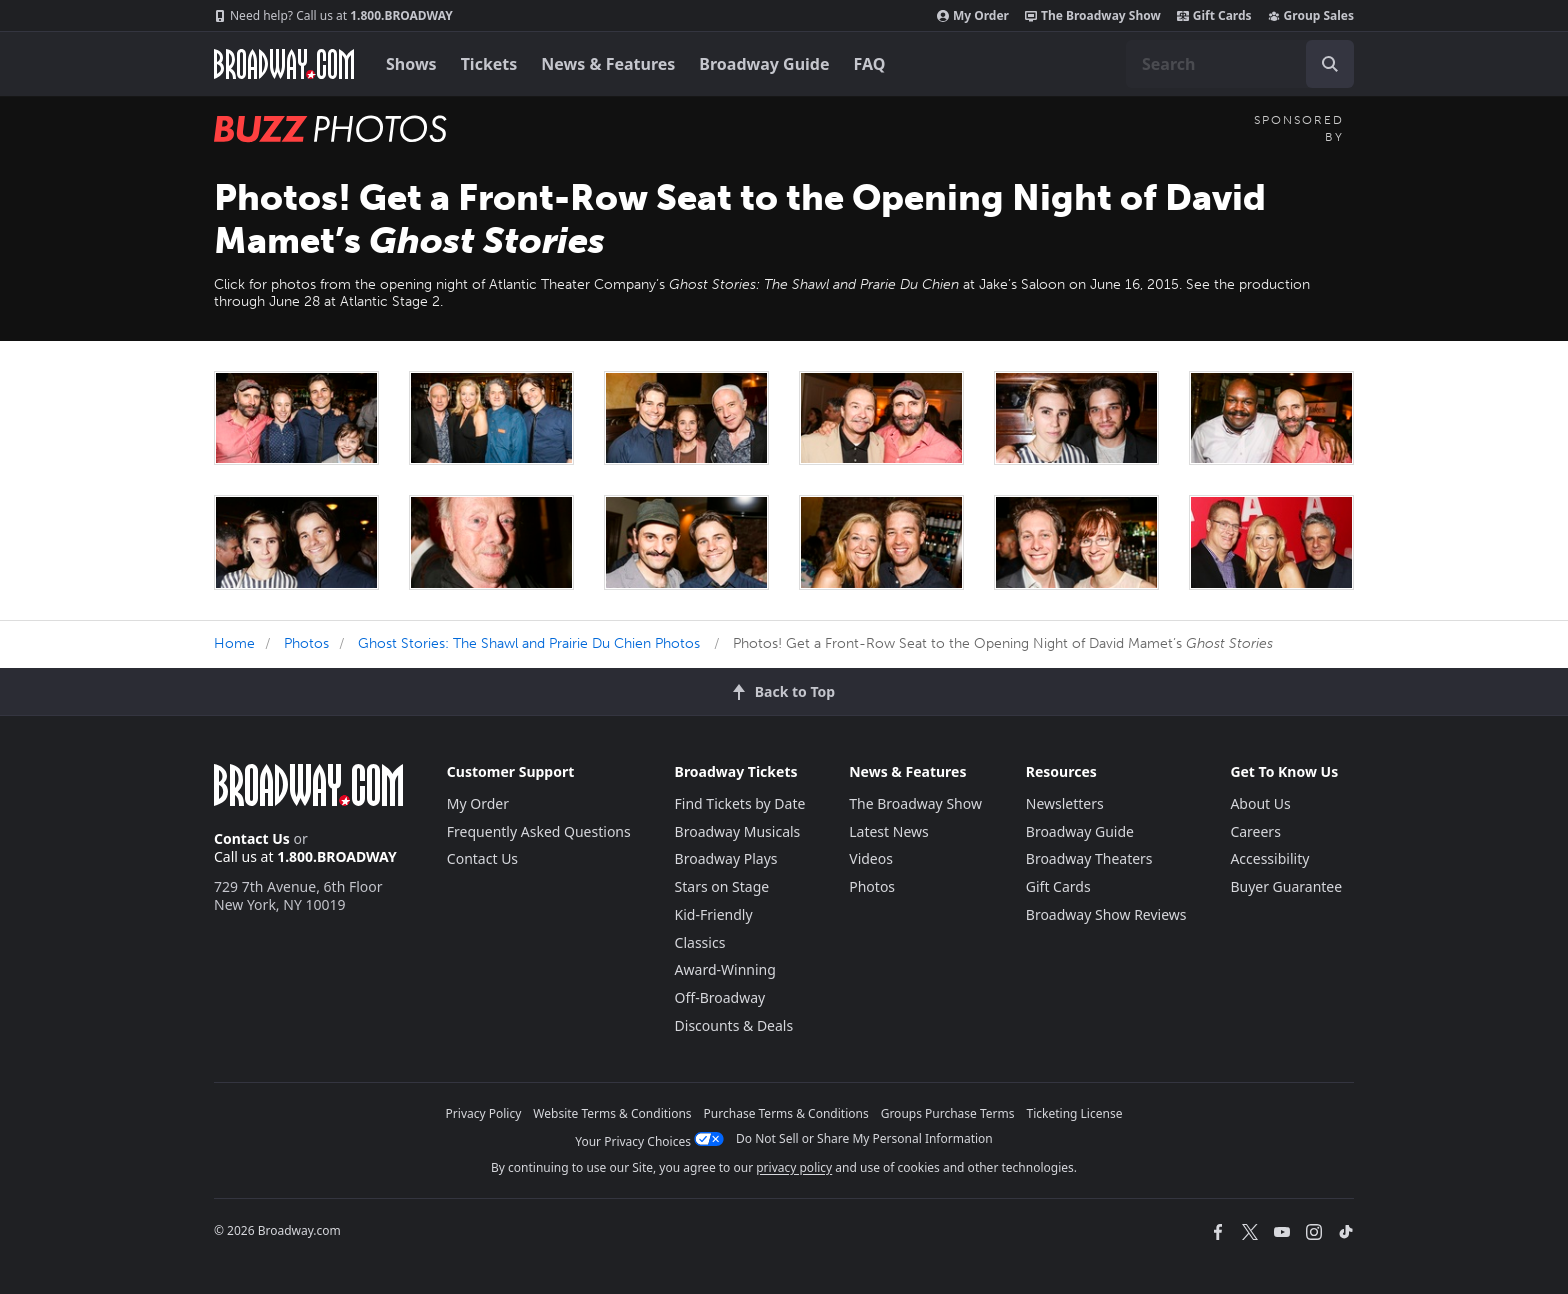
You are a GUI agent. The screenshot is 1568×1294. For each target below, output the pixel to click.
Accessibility (1269, 858)
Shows (411, 64)
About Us (1260, 803)
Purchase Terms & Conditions (786, 1113)
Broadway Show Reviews (1106, 914)
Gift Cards (1214, 16)
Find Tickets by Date (740, 803)
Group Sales (1311, 16)
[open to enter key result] (1330, 64)
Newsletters (1065, 803)
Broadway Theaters (1089, 858)
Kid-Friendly (714, 914)
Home (234, 643)
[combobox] (1240, 64)
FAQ (870, 64)
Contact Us (252, 838)
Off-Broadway (720, 997)
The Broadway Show (1093, 16)
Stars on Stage (722, 886)
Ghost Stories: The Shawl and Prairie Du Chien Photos (529, 643)
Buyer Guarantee (1286, 886)
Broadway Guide (764, 64)
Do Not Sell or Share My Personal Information (864, 1138)
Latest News (889, 831)
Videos (871, 858)
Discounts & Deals (734, 1025)
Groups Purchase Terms (948, 1113)
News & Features (608, 64)
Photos (306, 643)
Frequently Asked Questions (539, 831)
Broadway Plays (726, 858)
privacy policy (794, 1167)
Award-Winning (725, 969)
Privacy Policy (484, 1113)
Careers (1255, 831)
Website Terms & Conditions (612, 1113)
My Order (973, 16)
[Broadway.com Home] (284, 64)
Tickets (489, 64)
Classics (700, 942)
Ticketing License (1075, 1113)
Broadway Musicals (738, 831)
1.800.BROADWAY (333, 16)
